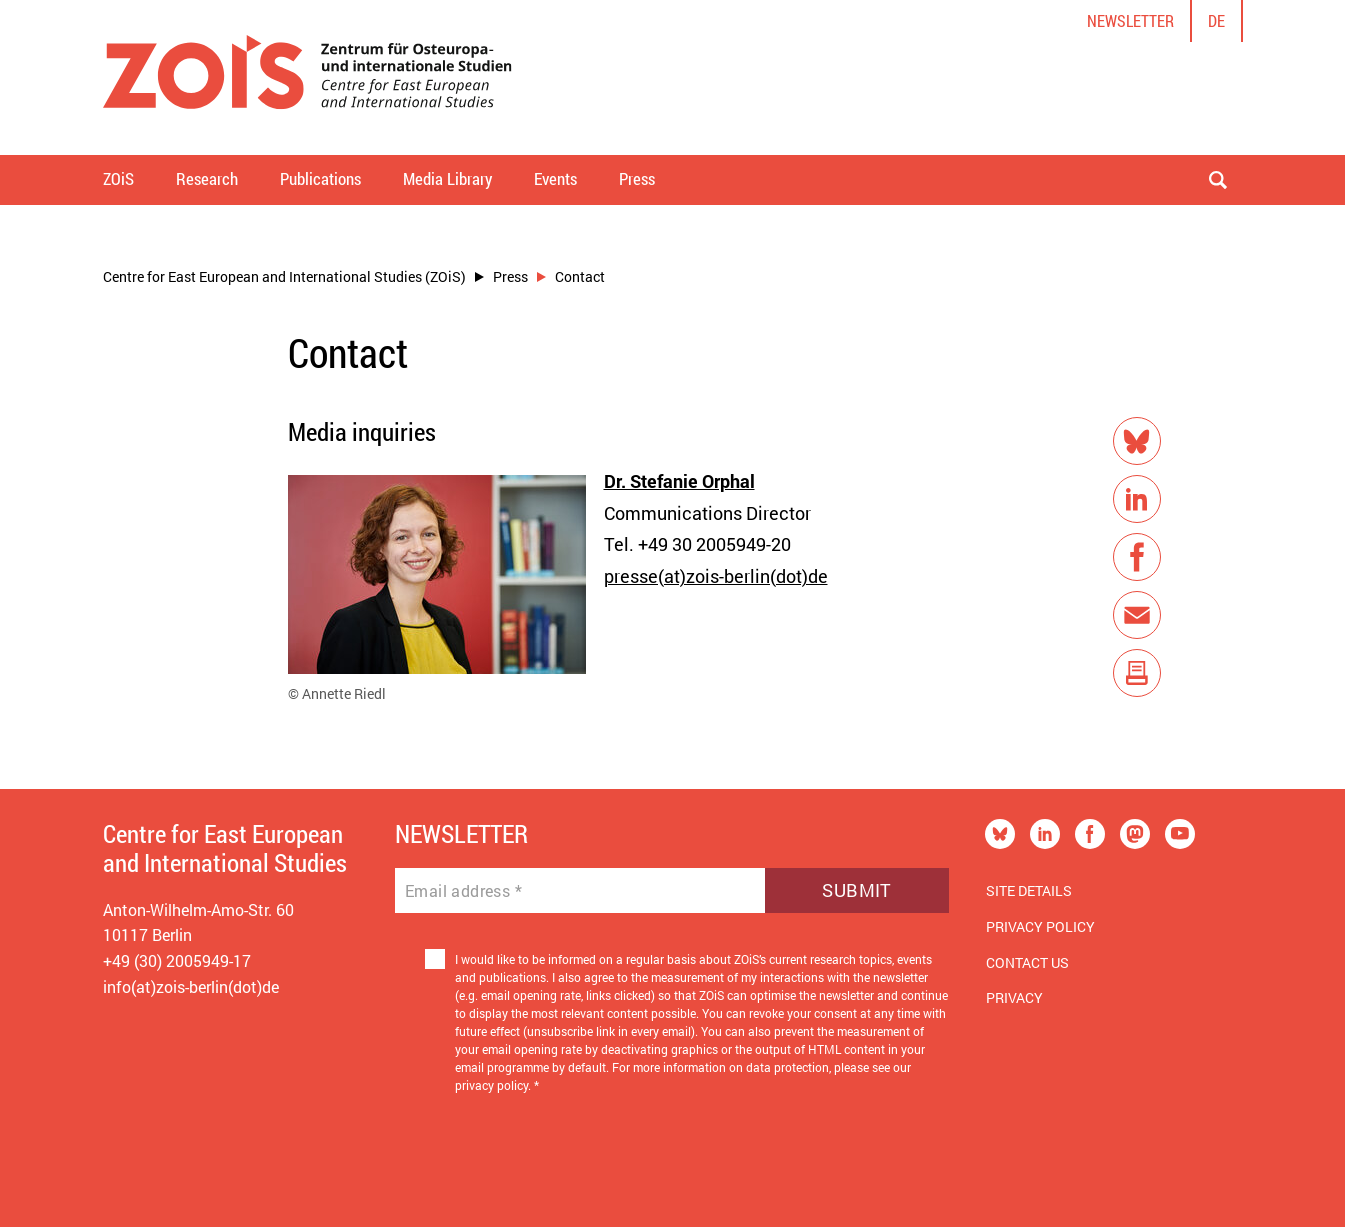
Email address (463, 891)
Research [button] (207, 178)
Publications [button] (320, 178)
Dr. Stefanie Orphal (679, 481)
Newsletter (1130, 20)
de (1216, 20)
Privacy (1014, 997)
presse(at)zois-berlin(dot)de (716, 576)
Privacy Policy (1040, 926)
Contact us (1027, 962)
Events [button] (555, 178)
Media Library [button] (447, 178)
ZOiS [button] (118, 178)
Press (510, 276)
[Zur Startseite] (307, 77)
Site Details (1029, 890)
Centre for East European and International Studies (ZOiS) (284, 276)
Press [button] (637, 178)
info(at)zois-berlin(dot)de (191, 986)
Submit (856, 890)
